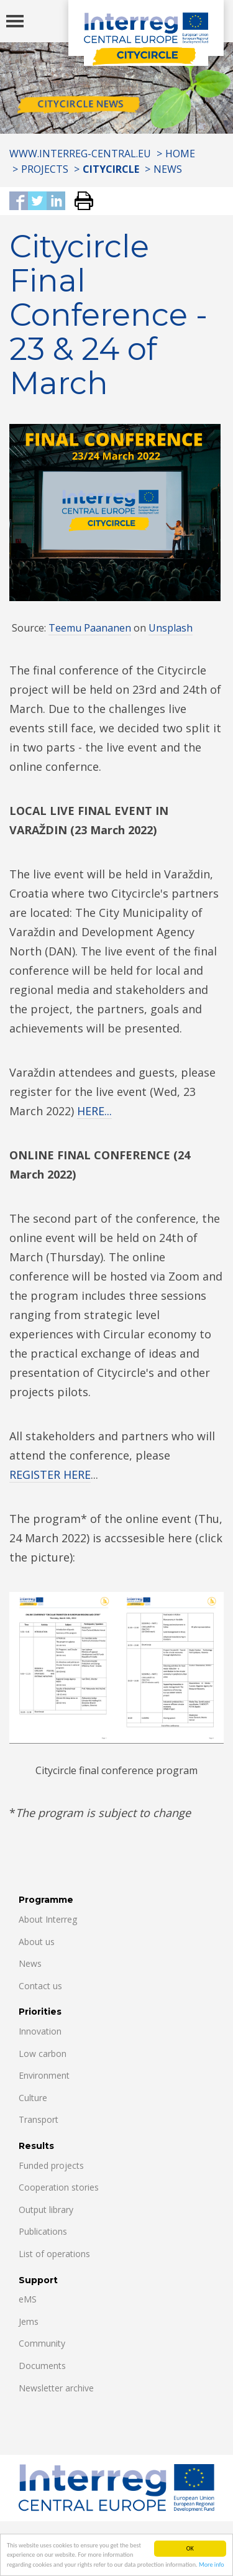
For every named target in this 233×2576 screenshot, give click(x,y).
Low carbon (42, 2053)
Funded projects (51, 2165)
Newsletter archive (56, 2388)
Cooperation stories (59, 2187)
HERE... (94, 1110)
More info (211, 2565)
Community (42, 2343)
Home (180, 153)
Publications (43, 2231)
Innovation (40, 2031)
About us (37, 1942)
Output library (46, 2209)
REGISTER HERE (50, 1474)
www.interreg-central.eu (80, 153)
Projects (44, 169)
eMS (28, 2299)
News (167, 169)
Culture (33, 2098)
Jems (29, 2321)
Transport (38, 2119)
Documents (42, 2365)
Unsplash (170, 628)
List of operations (54, 2254)
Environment (44, 2075)
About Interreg (48, 1919)
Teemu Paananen (89, 628)
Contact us (40, 1986)
